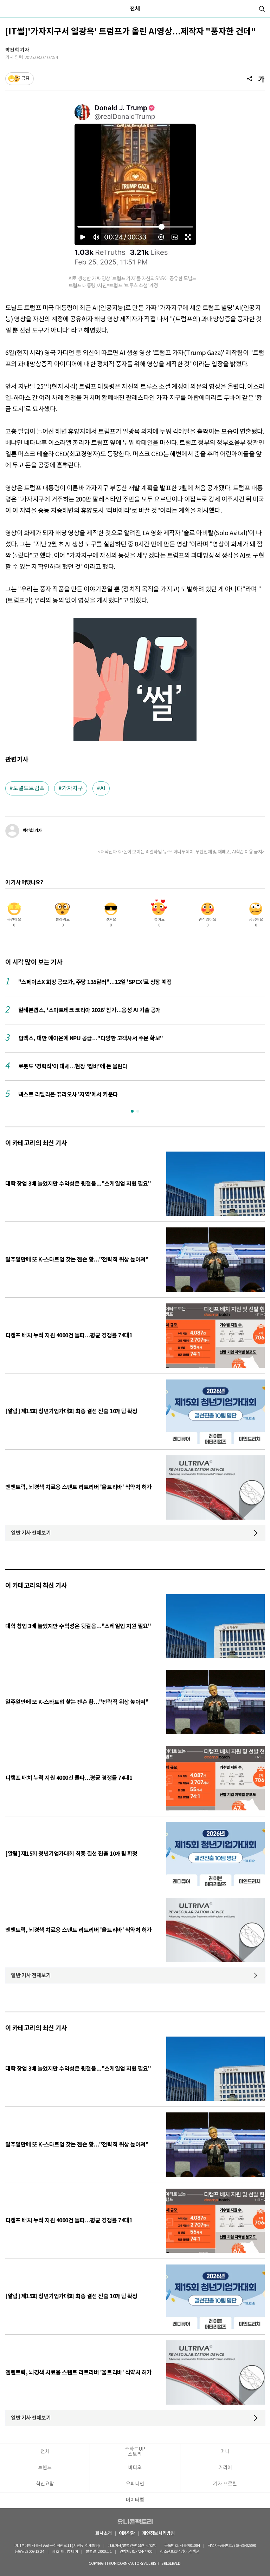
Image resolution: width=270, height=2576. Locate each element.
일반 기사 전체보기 (31, 1533)
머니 (225, 2451)
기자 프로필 (225, 2484)
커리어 (225, 2468)
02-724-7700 (143, 2551)
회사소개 (103, 2533)
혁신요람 (45, 2484)
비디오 (135, 2468)
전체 (135, 9)
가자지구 (72, 788)
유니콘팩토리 (135, 2521)
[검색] (261, 8)
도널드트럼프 (29, 788)
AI (102, 788)
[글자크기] (261, 78)
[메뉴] (8, 8)
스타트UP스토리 (135, 2451)
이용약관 (127, 2533)
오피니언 (135, 2484)
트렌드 (45, 2468)
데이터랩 (135, 2500)
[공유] (249, 78)
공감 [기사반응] (25, 78)
